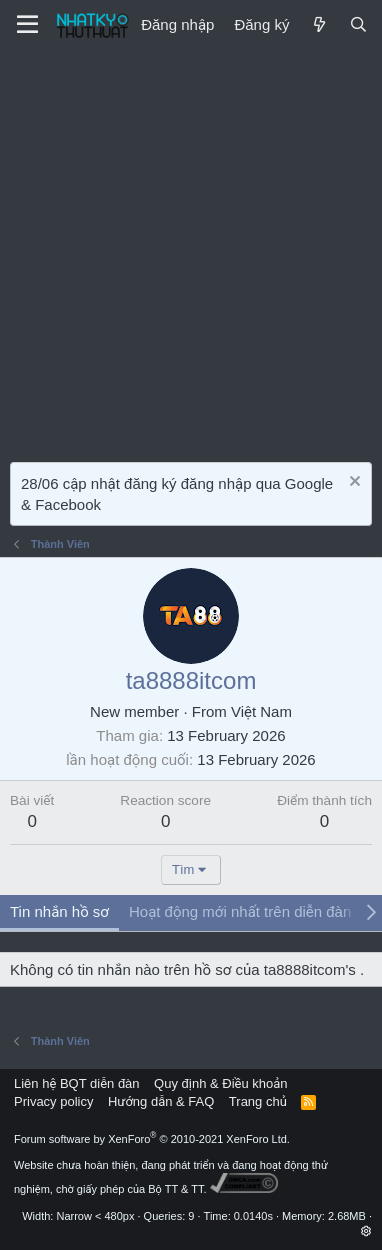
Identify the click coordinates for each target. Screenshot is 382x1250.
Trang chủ (258, 1101)
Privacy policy (53, 1101)
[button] (366, 1231)
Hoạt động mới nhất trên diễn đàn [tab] (240, 911)
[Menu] (27, 25)
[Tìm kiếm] (358, 24)
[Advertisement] (191, 251)
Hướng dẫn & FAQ (161, 1101)
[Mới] (318, 24)
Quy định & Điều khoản (220, 1083)
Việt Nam (261, 711)
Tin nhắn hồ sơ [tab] (59, 911)
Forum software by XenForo (152, 1139)
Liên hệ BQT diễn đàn (77, 1083)
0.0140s (253, 1216)
